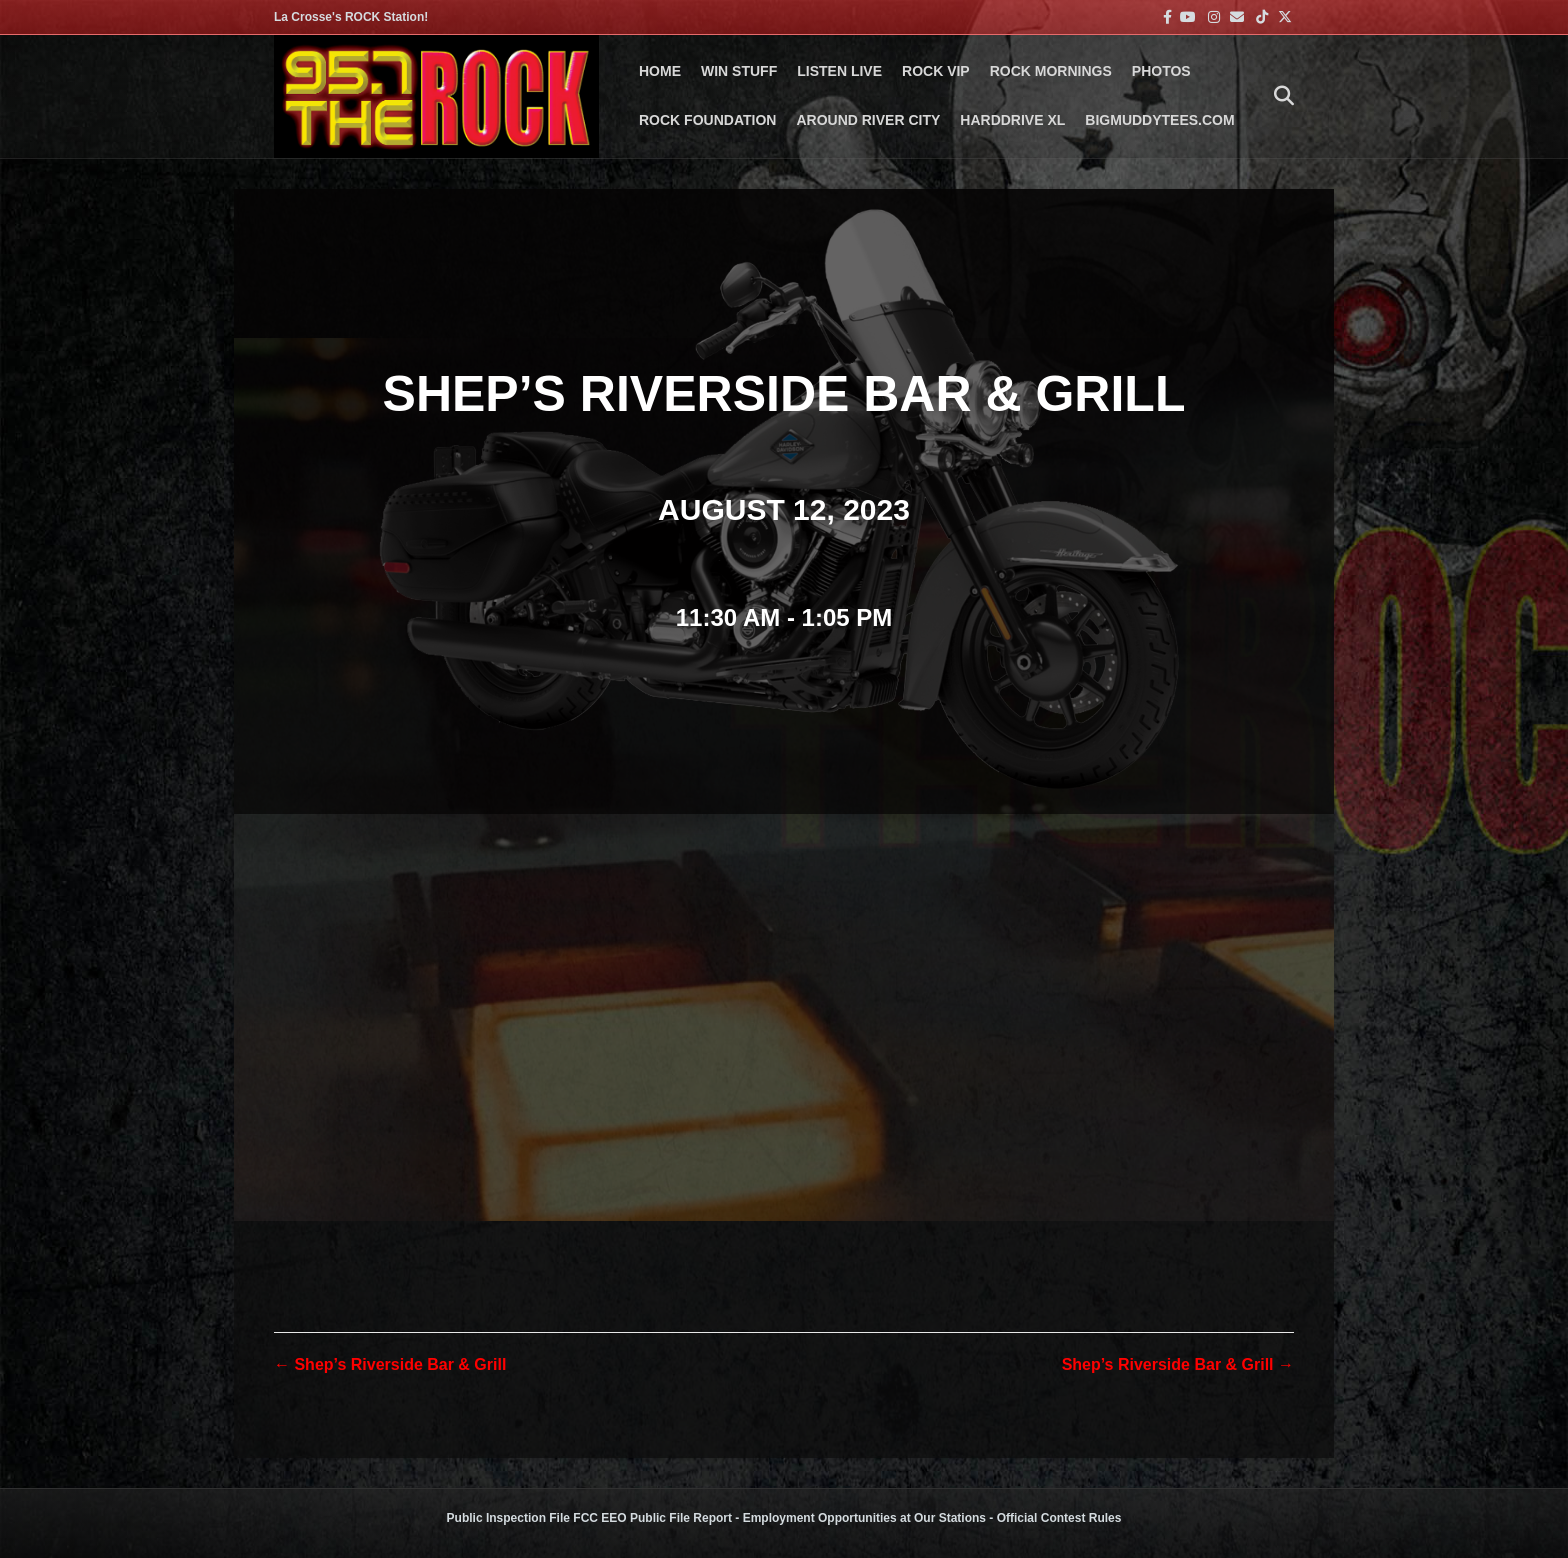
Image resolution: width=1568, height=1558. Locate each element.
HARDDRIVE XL (1012, 120)
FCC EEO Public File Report (652, 1518)
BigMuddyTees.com (1159, 120)
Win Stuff (739, 71)
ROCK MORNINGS (1051, 71)
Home (660, 71)
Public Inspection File (508, 1518)
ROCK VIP (936, 71)
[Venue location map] (784, 1029)
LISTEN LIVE (839, 71)
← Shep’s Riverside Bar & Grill (390, 1364)
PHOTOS (1161, 71)
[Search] (1279, 96)
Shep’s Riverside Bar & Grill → (1178, 1364)
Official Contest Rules (1059, 1518)
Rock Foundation (707, 120)
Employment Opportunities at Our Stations (864, 1518)
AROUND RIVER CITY (868, 120)
